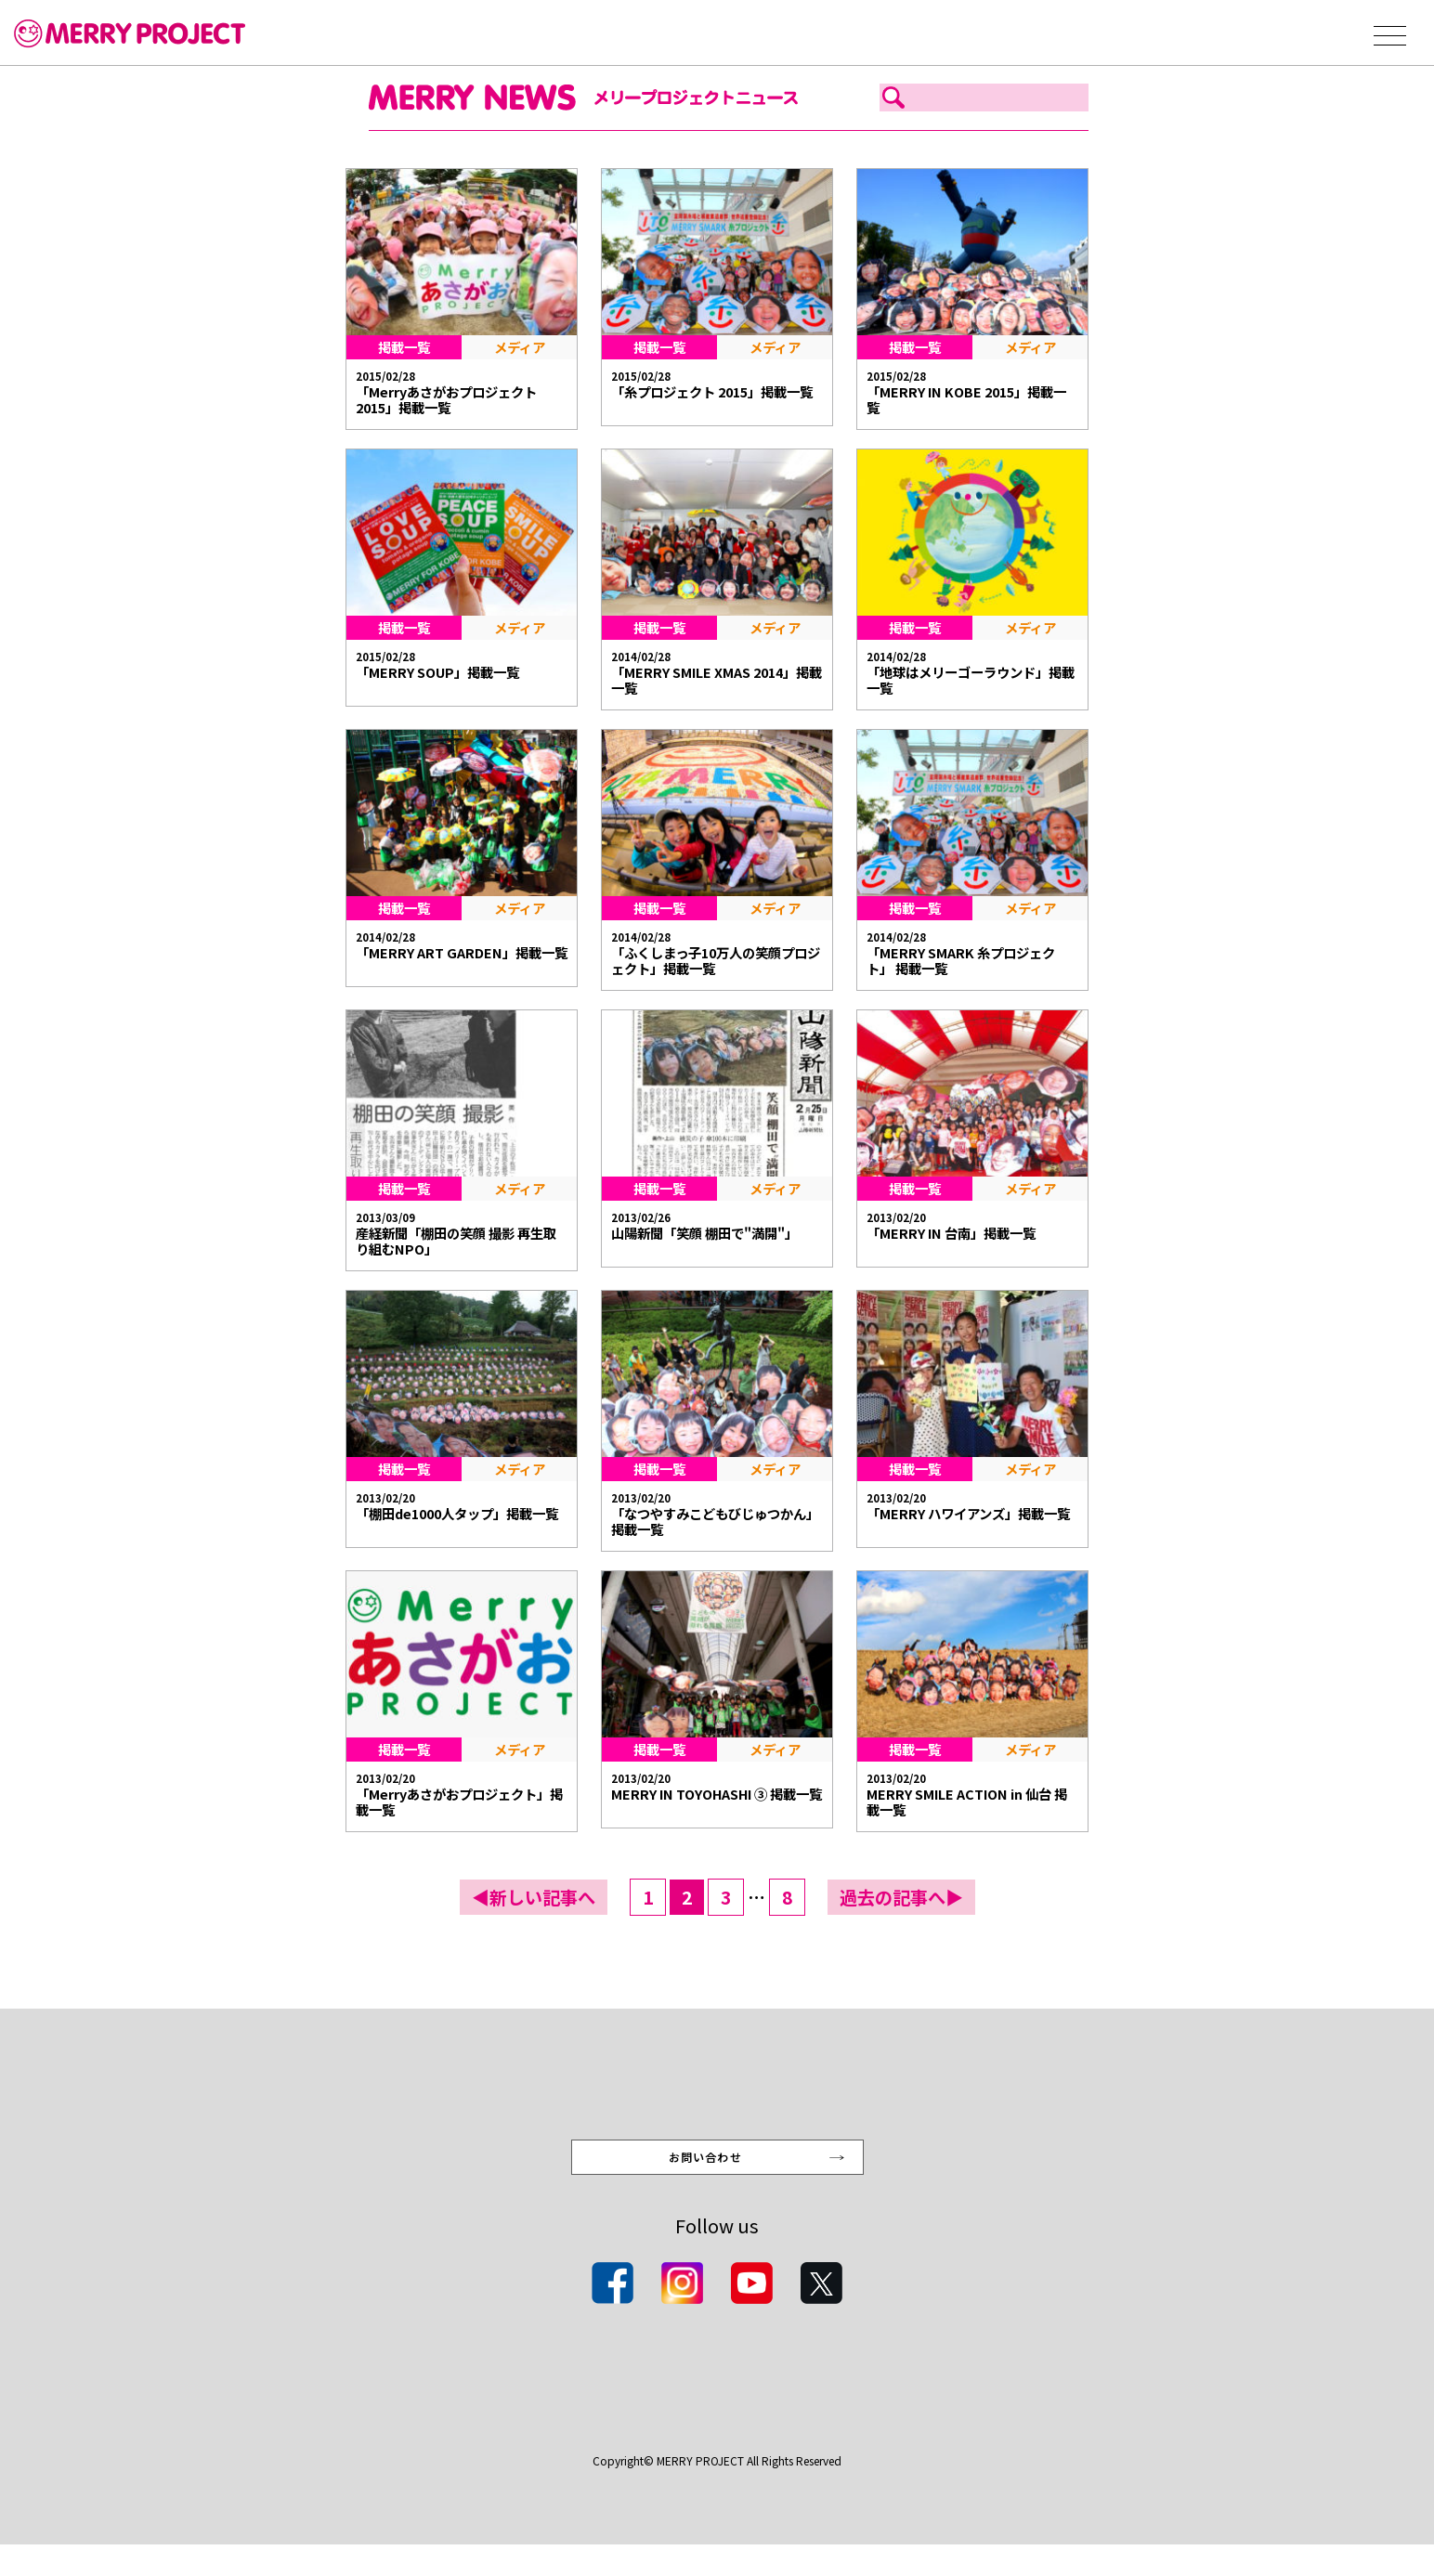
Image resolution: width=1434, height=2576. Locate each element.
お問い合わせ (708, 2182)
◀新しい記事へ (533, 1897)
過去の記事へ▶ (901, 1897)
